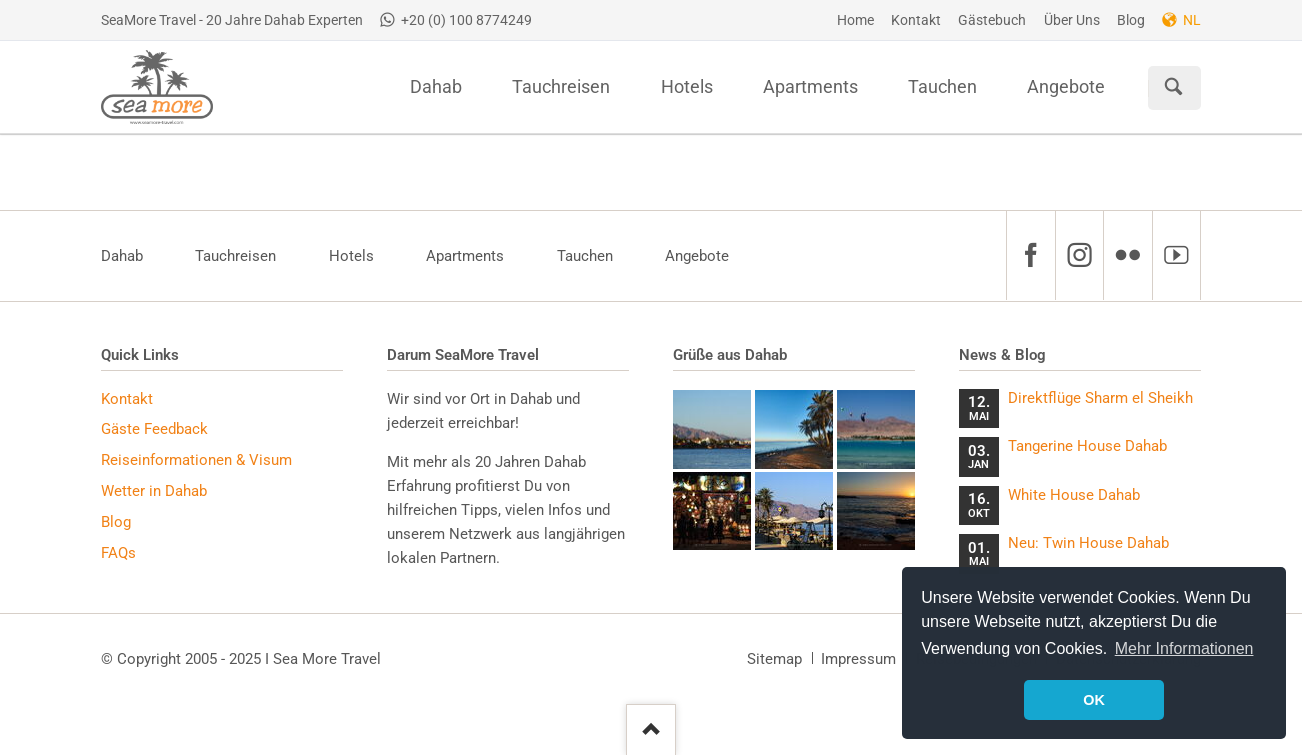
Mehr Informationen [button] (1184, 648)
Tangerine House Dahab (1087, 446)
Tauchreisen (235, 256)
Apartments (465, 256)
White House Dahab (1074, 495)
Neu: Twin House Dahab (1088, 543)
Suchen (1173, 88)
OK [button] (1094, 700)
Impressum (858, 659)
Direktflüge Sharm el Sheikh (1100, 398)
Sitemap (774, 659)
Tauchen (585, 256)
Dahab (122, 256)
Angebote (697, 256)
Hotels (351, 256)
